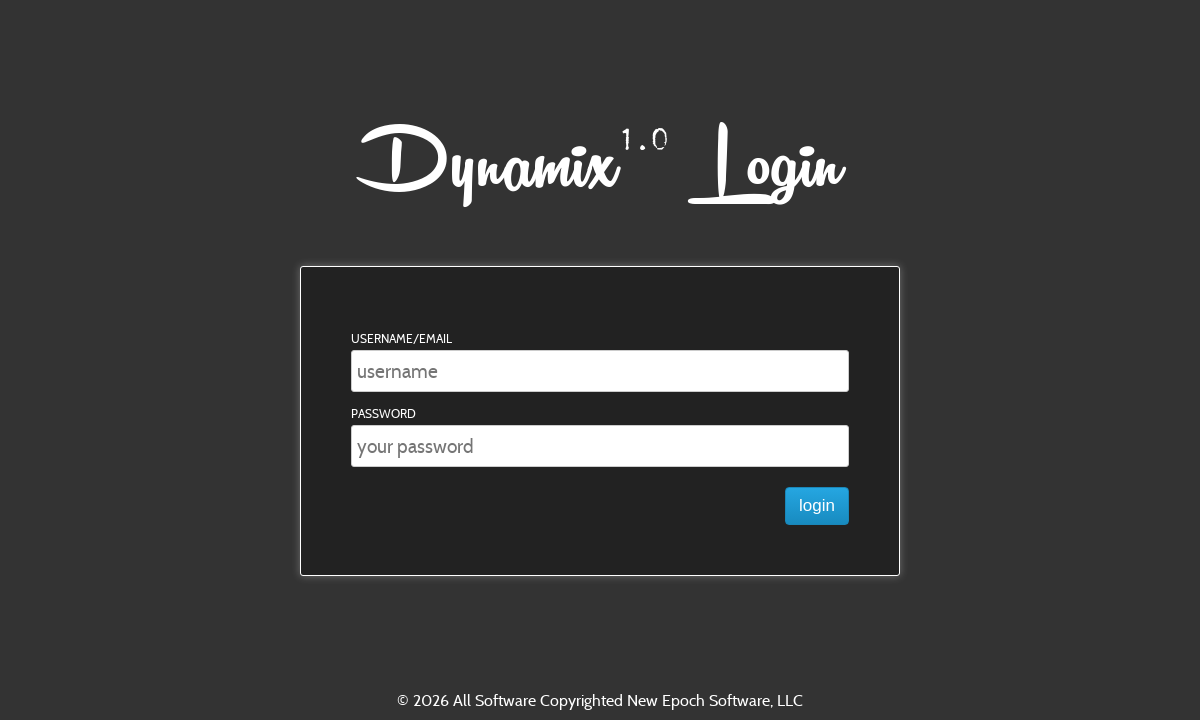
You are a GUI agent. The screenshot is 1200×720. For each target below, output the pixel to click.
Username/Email (401, 338)
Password (383, 413)
